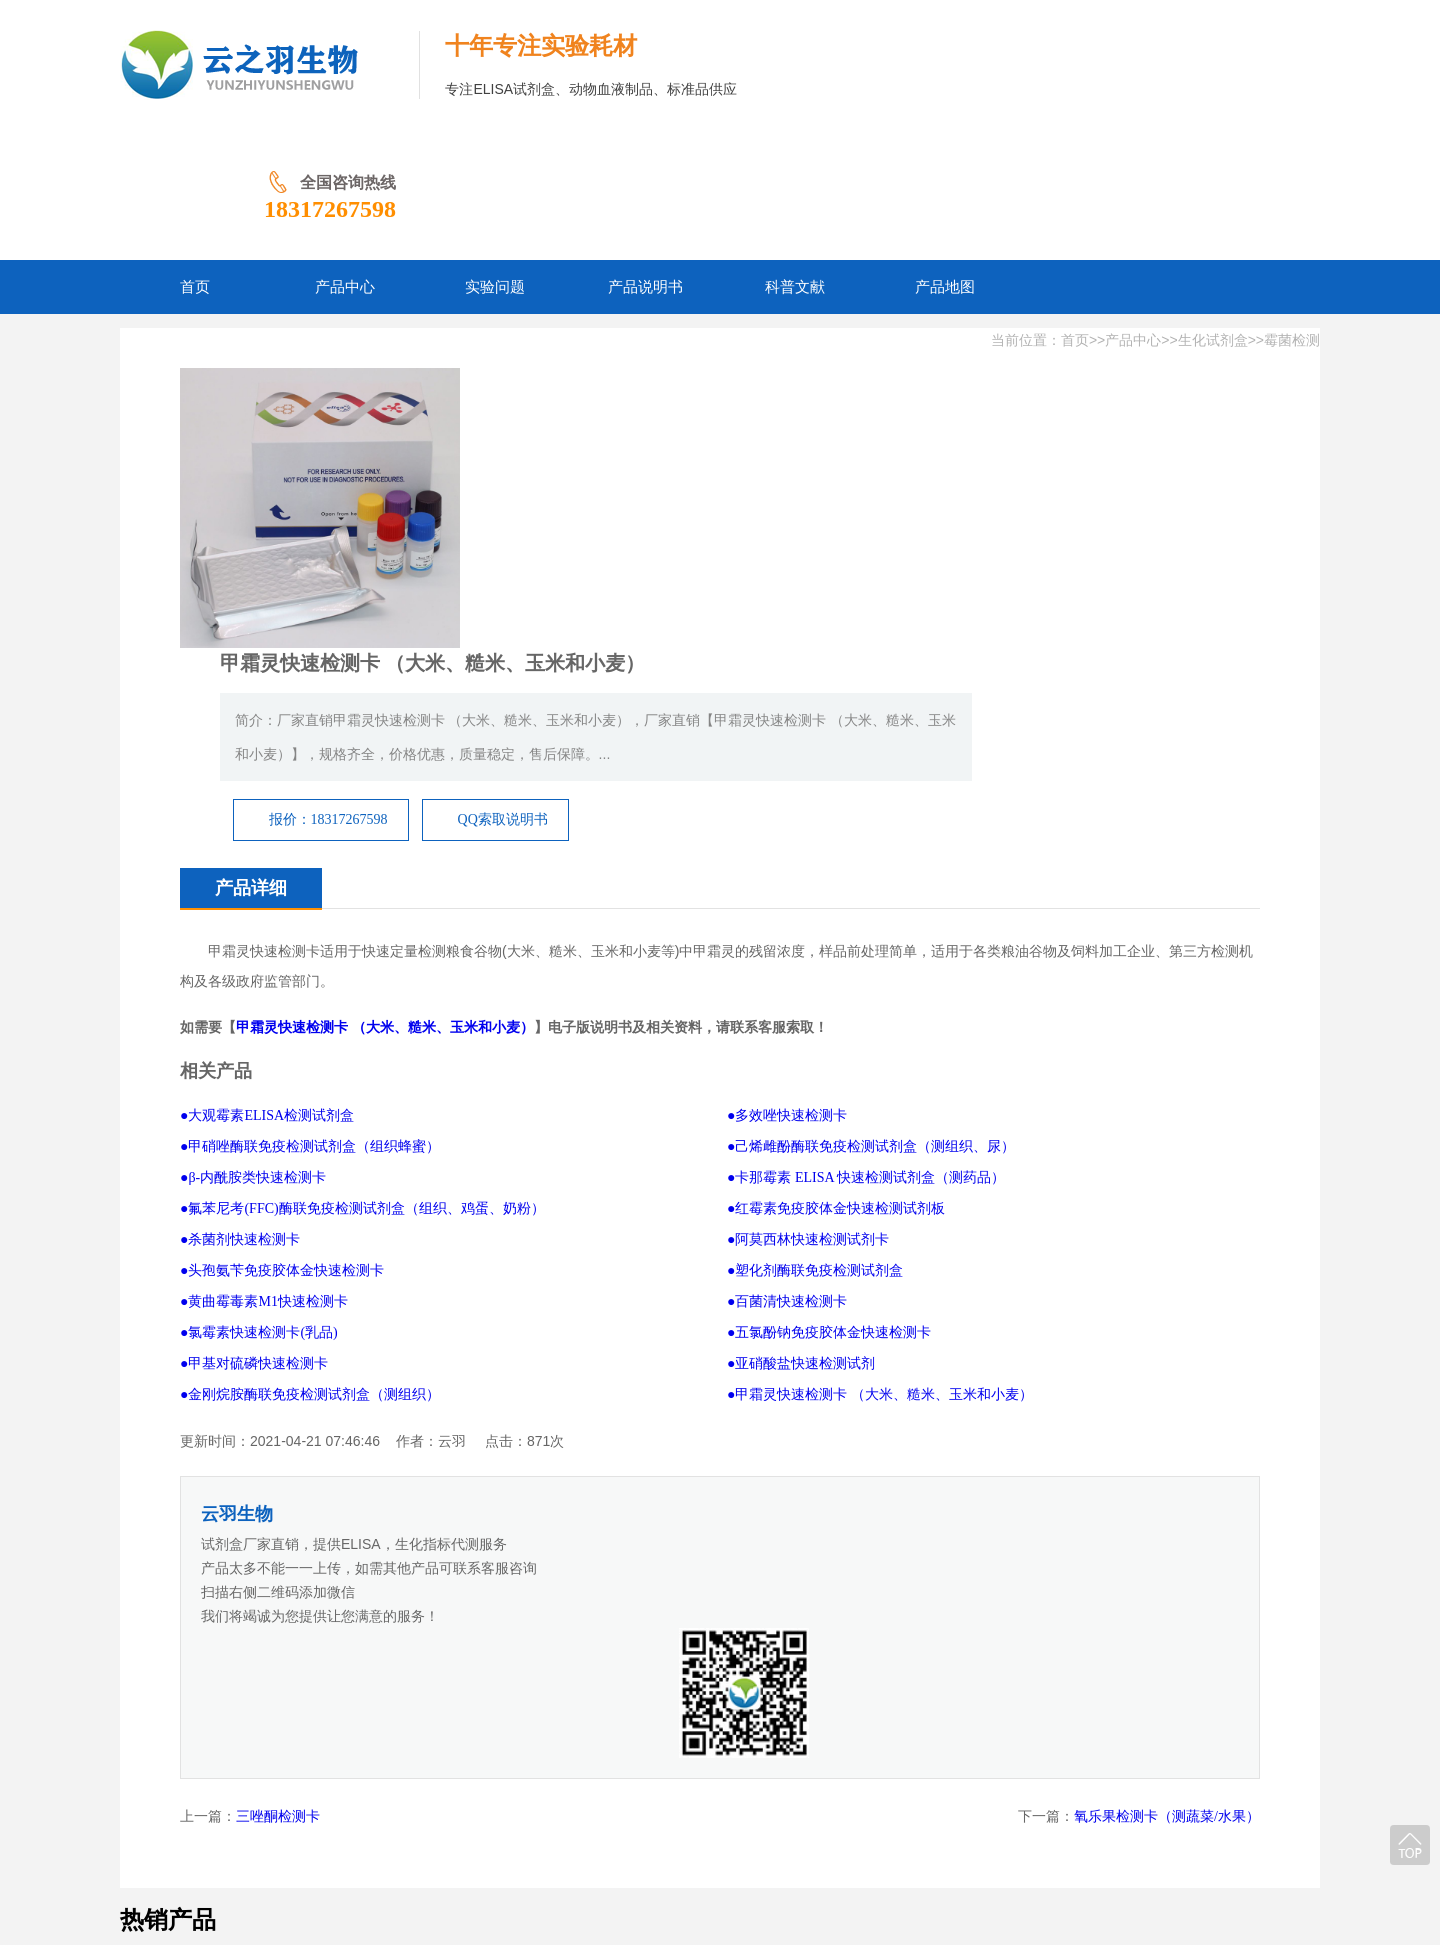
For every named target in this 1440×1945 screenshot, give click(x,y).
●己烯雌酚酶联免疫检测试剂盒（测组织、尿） (871, 823)
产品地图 (736, 1801)
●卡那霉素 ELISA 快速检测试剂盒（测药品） (866, 854)
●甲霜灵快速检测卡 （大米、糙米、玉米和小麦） (880, 1071)
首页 (1075, 210)
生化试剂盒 (1213, 210)
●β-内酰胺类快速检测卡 (253, 854)
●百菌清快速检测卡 (787, 978)
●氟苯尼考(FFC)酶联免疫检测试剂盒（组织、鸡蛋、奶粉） (362, 885)
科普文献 (662, 1801)
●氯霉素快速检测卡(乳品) (259, 1009)
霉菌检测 (1292, 210)
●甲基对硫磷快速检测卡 (254, 1040)
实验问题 (498, 1801)
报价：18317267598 (768, 443)
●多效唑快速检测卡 (787, 792)
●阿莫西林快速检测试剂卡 (808, 916)
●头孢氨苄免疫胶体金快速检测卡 (282, 947)
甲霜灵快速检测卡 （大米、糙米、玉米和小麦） (385, 704)
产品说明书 (580, 1801)
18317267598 (1230, 79)
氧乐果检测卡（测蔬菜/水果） (1167, 1363)
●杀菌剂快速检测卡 (240, 916)
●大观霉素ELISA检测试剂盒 (267, 792)
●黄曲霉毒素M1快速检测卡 (264, 978)
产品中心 (1133, 210)
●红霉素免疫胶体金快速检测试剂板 (836, 885)
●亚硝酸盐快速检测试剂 (801, 1040)
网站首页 (348, 1801)
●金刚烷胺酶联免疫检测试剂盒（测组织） (310, 1071)
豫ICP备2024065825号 (730, 1832)
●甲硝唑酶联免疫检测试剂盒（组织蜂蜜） (310, 823)
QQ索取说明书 (943, 443)
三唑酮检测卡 (278, 1363)
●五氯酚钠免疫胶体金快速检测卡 (829, 1009)
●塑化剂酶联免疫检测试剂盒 (815, 947)
